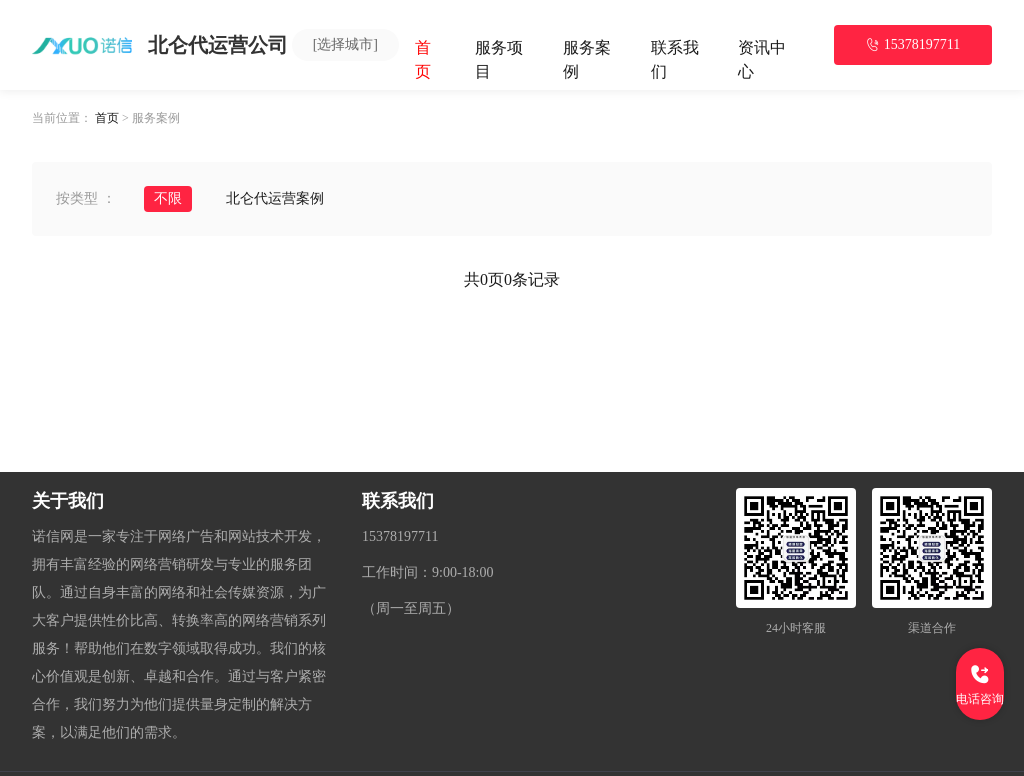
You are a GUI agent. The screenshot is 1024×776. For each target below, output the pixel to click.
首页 (107, 117)
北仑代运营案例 (275, 198)
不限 (168, 198)
